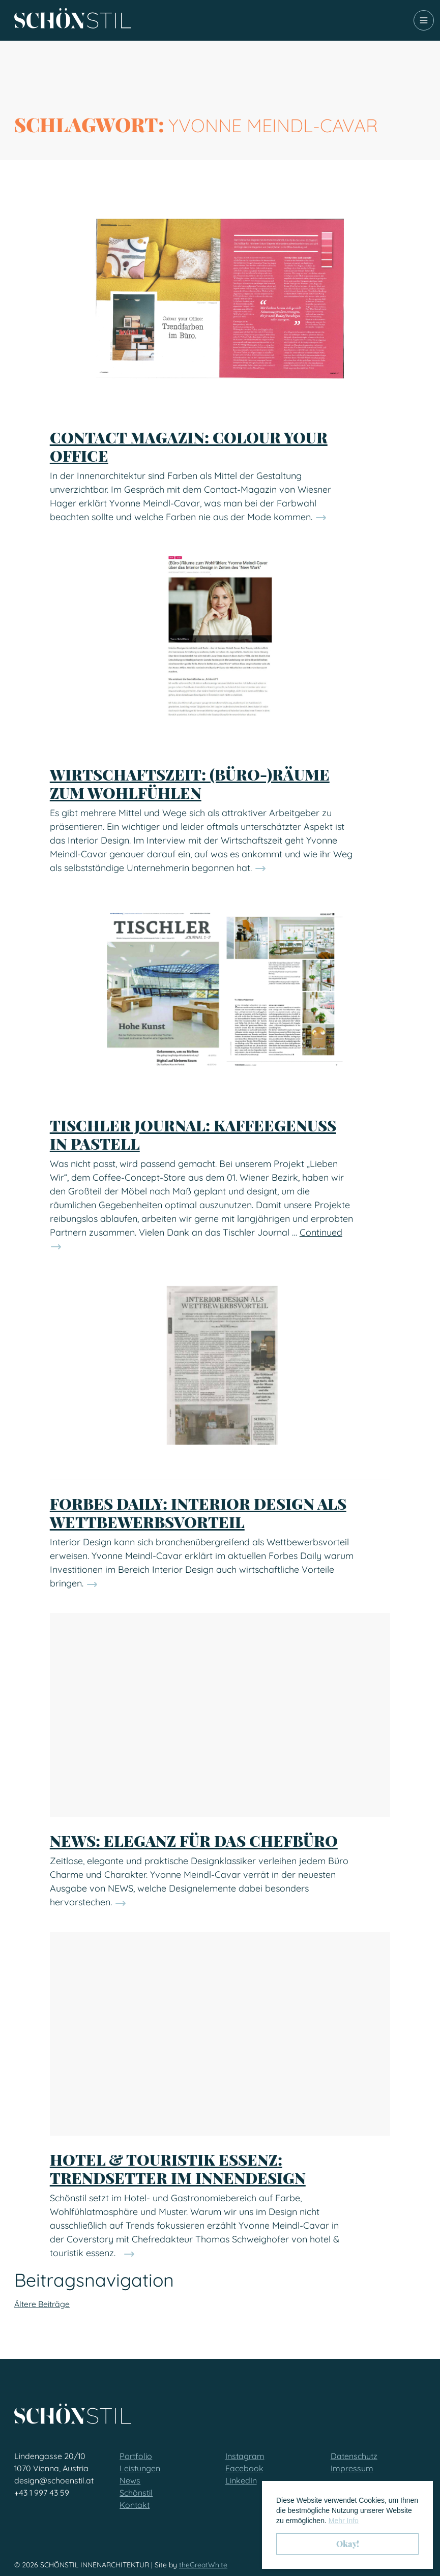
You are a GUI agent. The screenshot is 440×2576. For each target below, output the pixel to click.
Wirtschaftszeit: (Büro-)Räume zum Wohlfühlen (190, 783)
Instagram (245, 2456)
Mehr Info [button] (344, 2521)
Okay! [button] (347, 2543)
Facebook (244, 2468)
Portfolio (136, 2456)
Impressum (352, 2468)
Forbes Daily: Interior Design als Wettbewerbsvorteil (198, 1512)
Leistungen (140, 2468)
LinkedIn (241, 2480)
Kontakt (135, 2505)
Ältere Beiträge (42, 2304)
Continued (321, 1232)
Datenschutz (354, 2456)
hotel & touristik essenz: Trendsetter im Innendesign (178, 2168)
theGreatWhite (203, 2564)
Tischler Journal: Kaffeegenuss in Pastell (193, 1134)
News (130, 2480)
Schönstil (136, 2493)
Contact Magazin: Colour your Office (189, 446)
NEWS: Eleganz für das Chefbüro (194, 1841)
